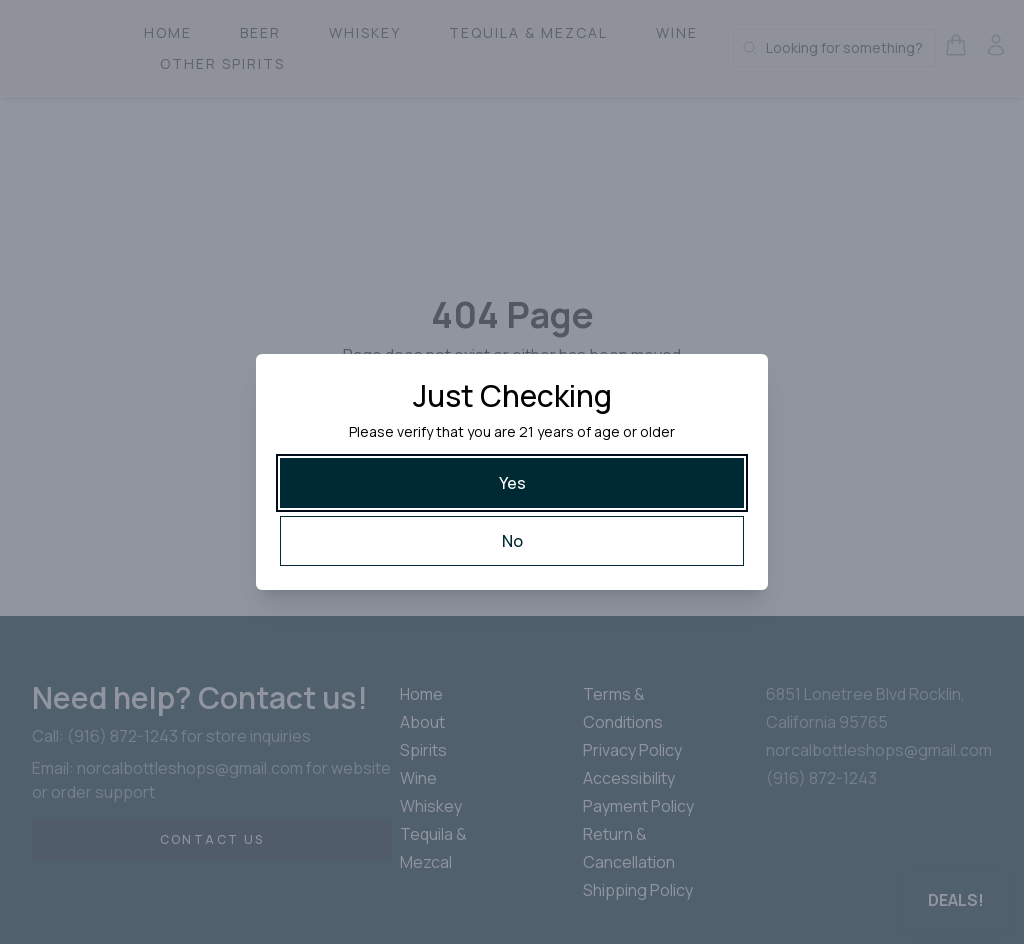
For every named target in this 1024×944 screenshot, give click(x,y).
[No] (512, 541)
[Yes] (512, 483)
